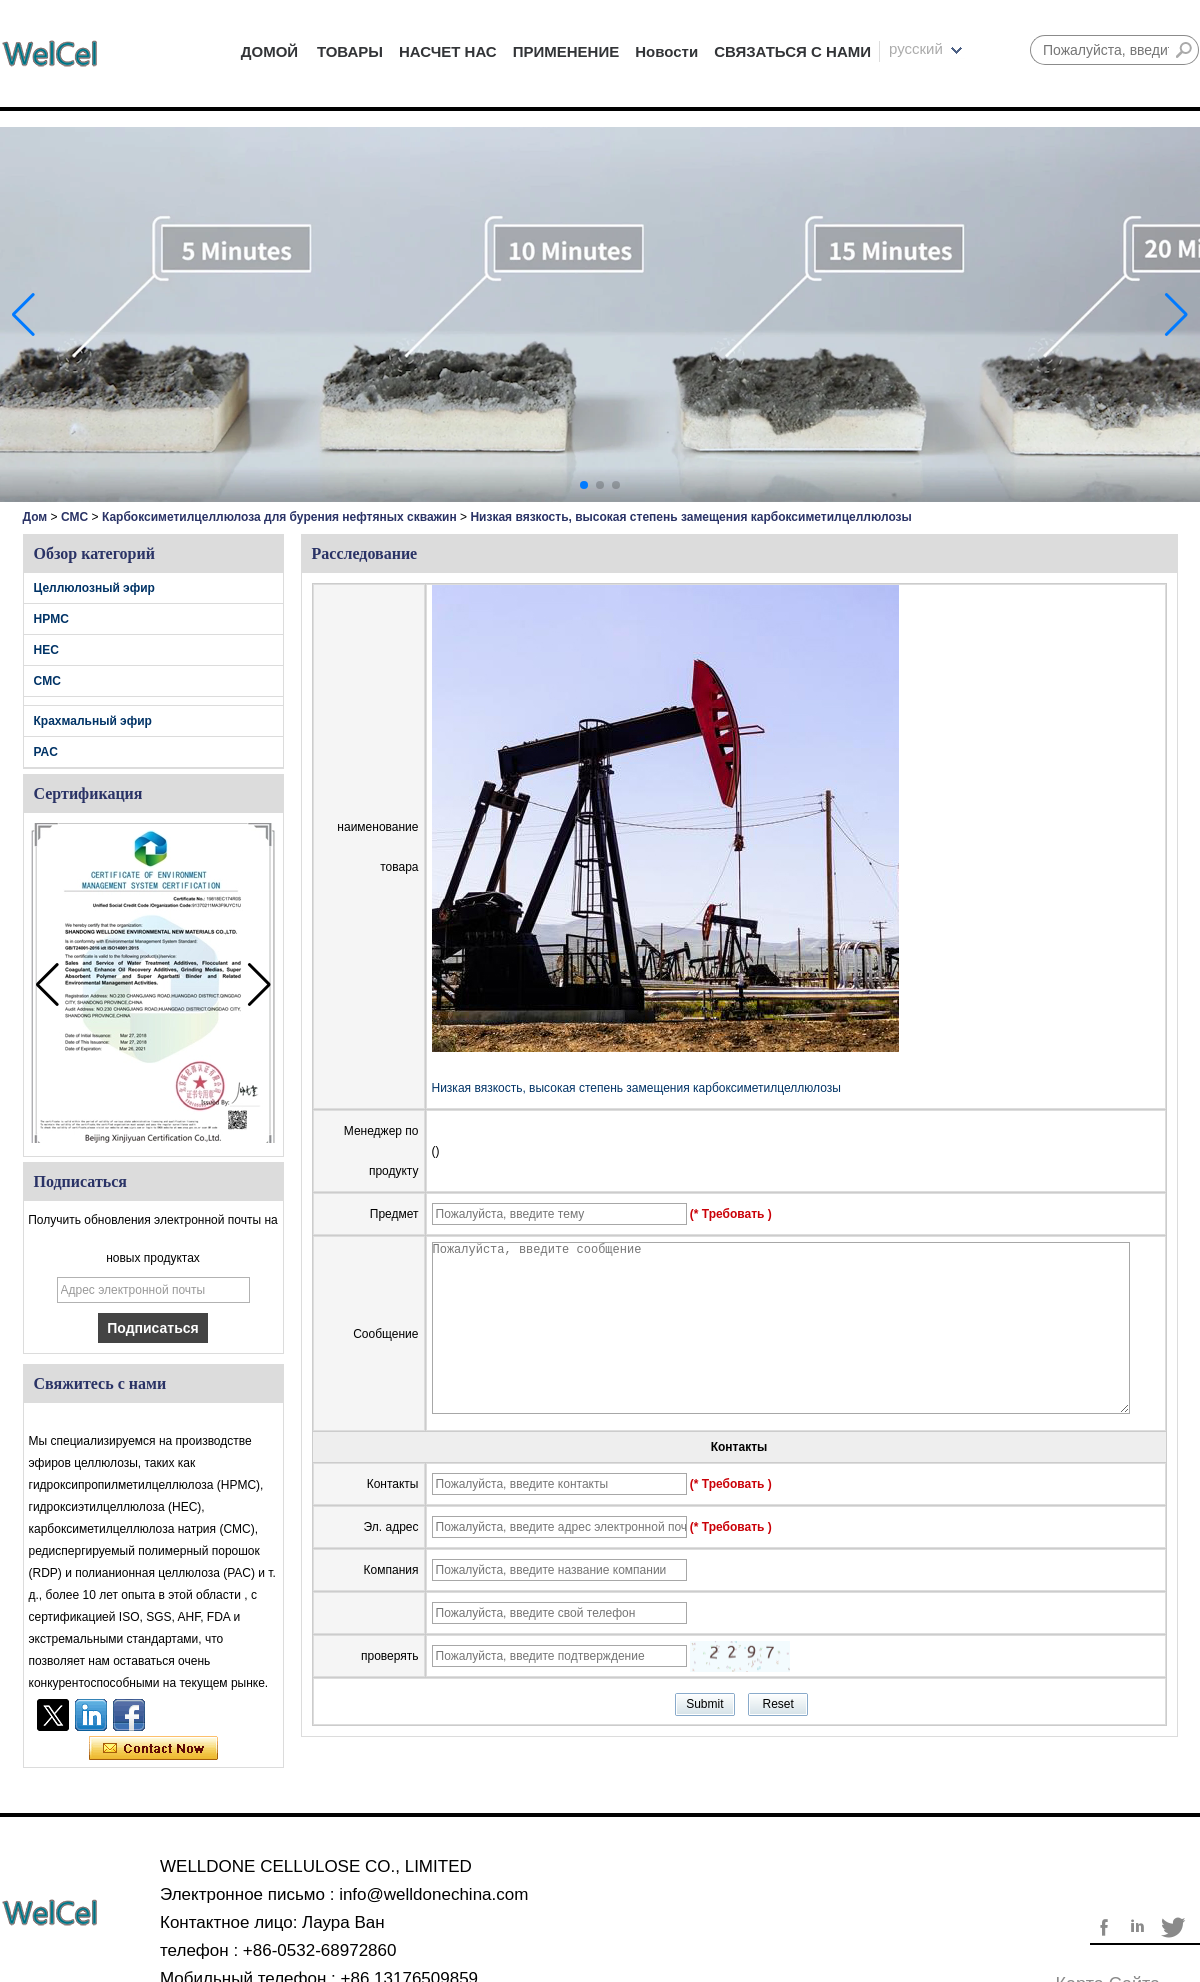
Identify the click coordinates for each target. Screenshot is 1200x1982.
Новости (666, 51)
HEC (46, 650)
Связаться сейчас (153, 1749)
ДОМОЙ (269, 51)
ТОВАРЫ (350, 51)
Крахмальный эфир (93, 721)
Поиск (1184, 50)
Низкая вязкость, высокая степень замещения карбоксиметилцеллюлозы (636, 1088)
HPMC (51, 619)
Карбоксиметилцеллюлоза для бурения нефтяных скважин (279, 517)
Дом (35, 517)
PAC (46, 752)
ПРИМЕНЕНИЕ (566, 51)
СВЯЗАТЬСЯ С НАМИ (792, 51)
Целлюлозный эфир (94, 588)
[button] (584, 485)
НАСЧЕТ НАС (448, 51)
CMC (74, 517)
